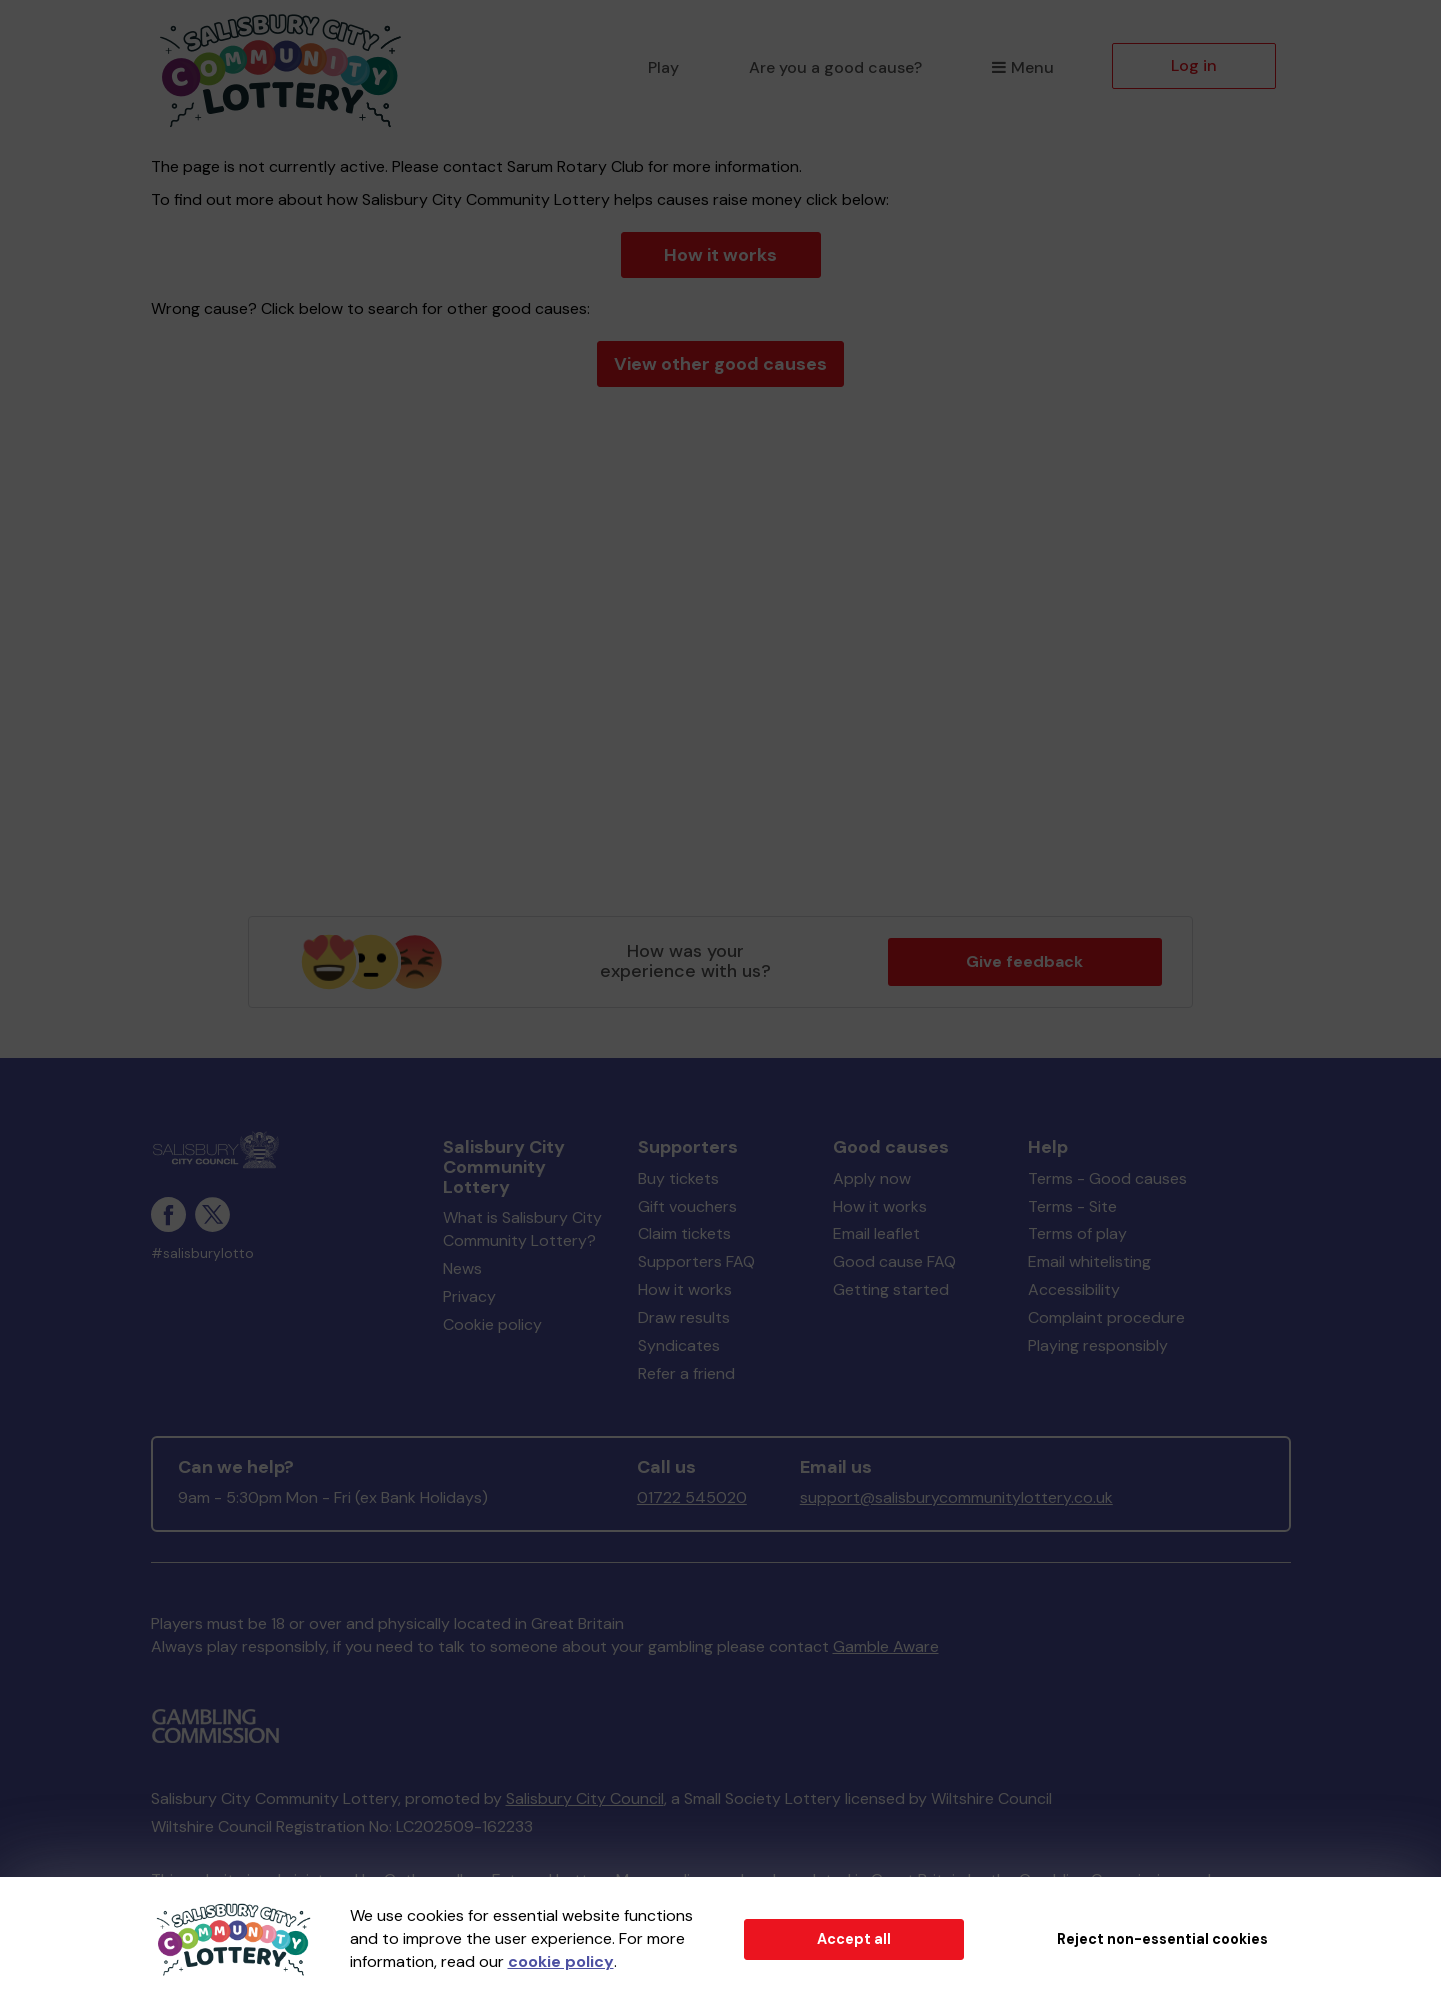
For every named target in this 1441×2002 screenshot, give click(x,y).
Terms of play (1077, 1233)
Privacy (469, 1296)
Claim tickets (684, 1233)
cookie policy (561, 1961)
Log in (1194, 65)
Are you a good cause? (835, 67)
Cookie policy (492, 1324)
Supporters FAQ (696, 1261)
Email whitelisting (1089, 1261)
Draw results (684, 1317)
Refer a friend (686, 1373)
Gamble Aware (886, 1646)
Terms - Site (1072, 1206)
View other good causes (720, 364)
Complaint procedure (1106, 1317)
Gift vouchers (687, 1206)
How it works (720, 255)
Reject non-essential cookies (1162, 1939)
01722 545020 (692, 1497)
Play (663, 67)
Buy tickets (678, 1178)
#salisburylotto (202, 1253)
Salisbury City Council (585, 1798)
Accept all (854, 1939)
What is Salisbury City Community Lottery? (522, 1229)
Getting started (891, 1289)
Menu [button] (1022, 67)
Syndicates (679, 1345)
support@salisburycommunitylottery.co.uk (956, 1497)
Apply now (872, 1178)
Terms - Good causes (1107, 1178)
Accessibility (1074, 1289)
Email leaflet (876, 1233)
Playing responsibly (1098, 1345)
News (462, 1268)
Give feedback (1024, 961)
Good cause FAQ (894, 1261)
